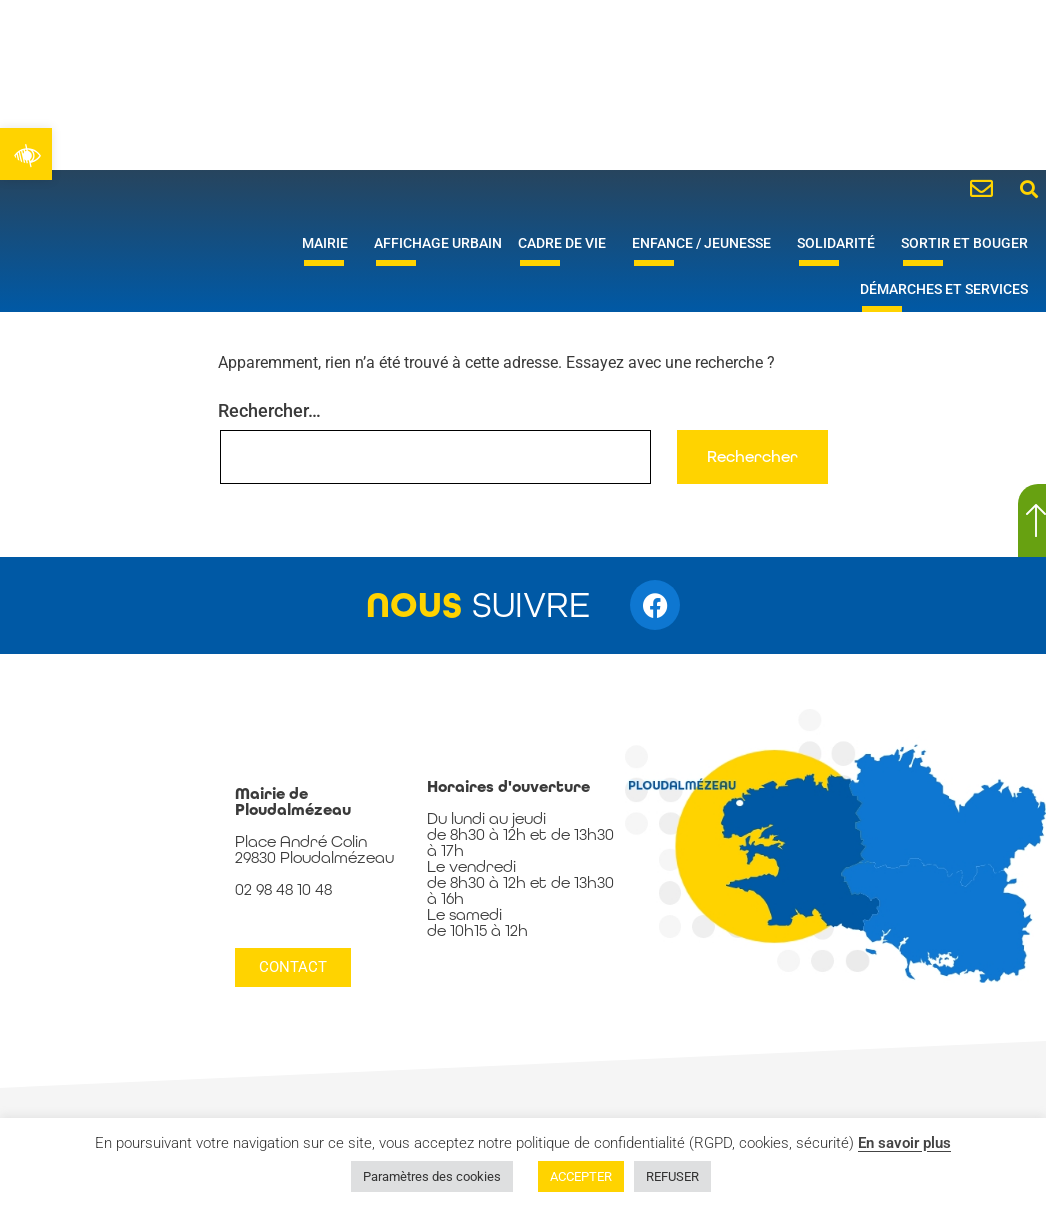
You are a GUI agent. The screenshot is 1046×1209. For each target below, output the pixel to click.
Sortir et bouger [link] (969, 243)
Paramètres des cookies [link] (432, 1176)
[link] (26, 154)
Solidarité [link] (841, 243)
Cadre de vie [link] (567, 243)
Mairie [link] (330, 243)
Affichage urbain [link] (438, 243)
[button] (1029, 188)
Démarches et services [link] (949, 289)
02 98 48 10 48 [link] (283, 889)
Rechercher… (269, 410)
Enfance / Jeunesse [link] (706, 243)
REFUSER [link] (672, 1176)
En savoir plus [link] (904, 1143)
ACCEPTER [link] (581, 1176)
